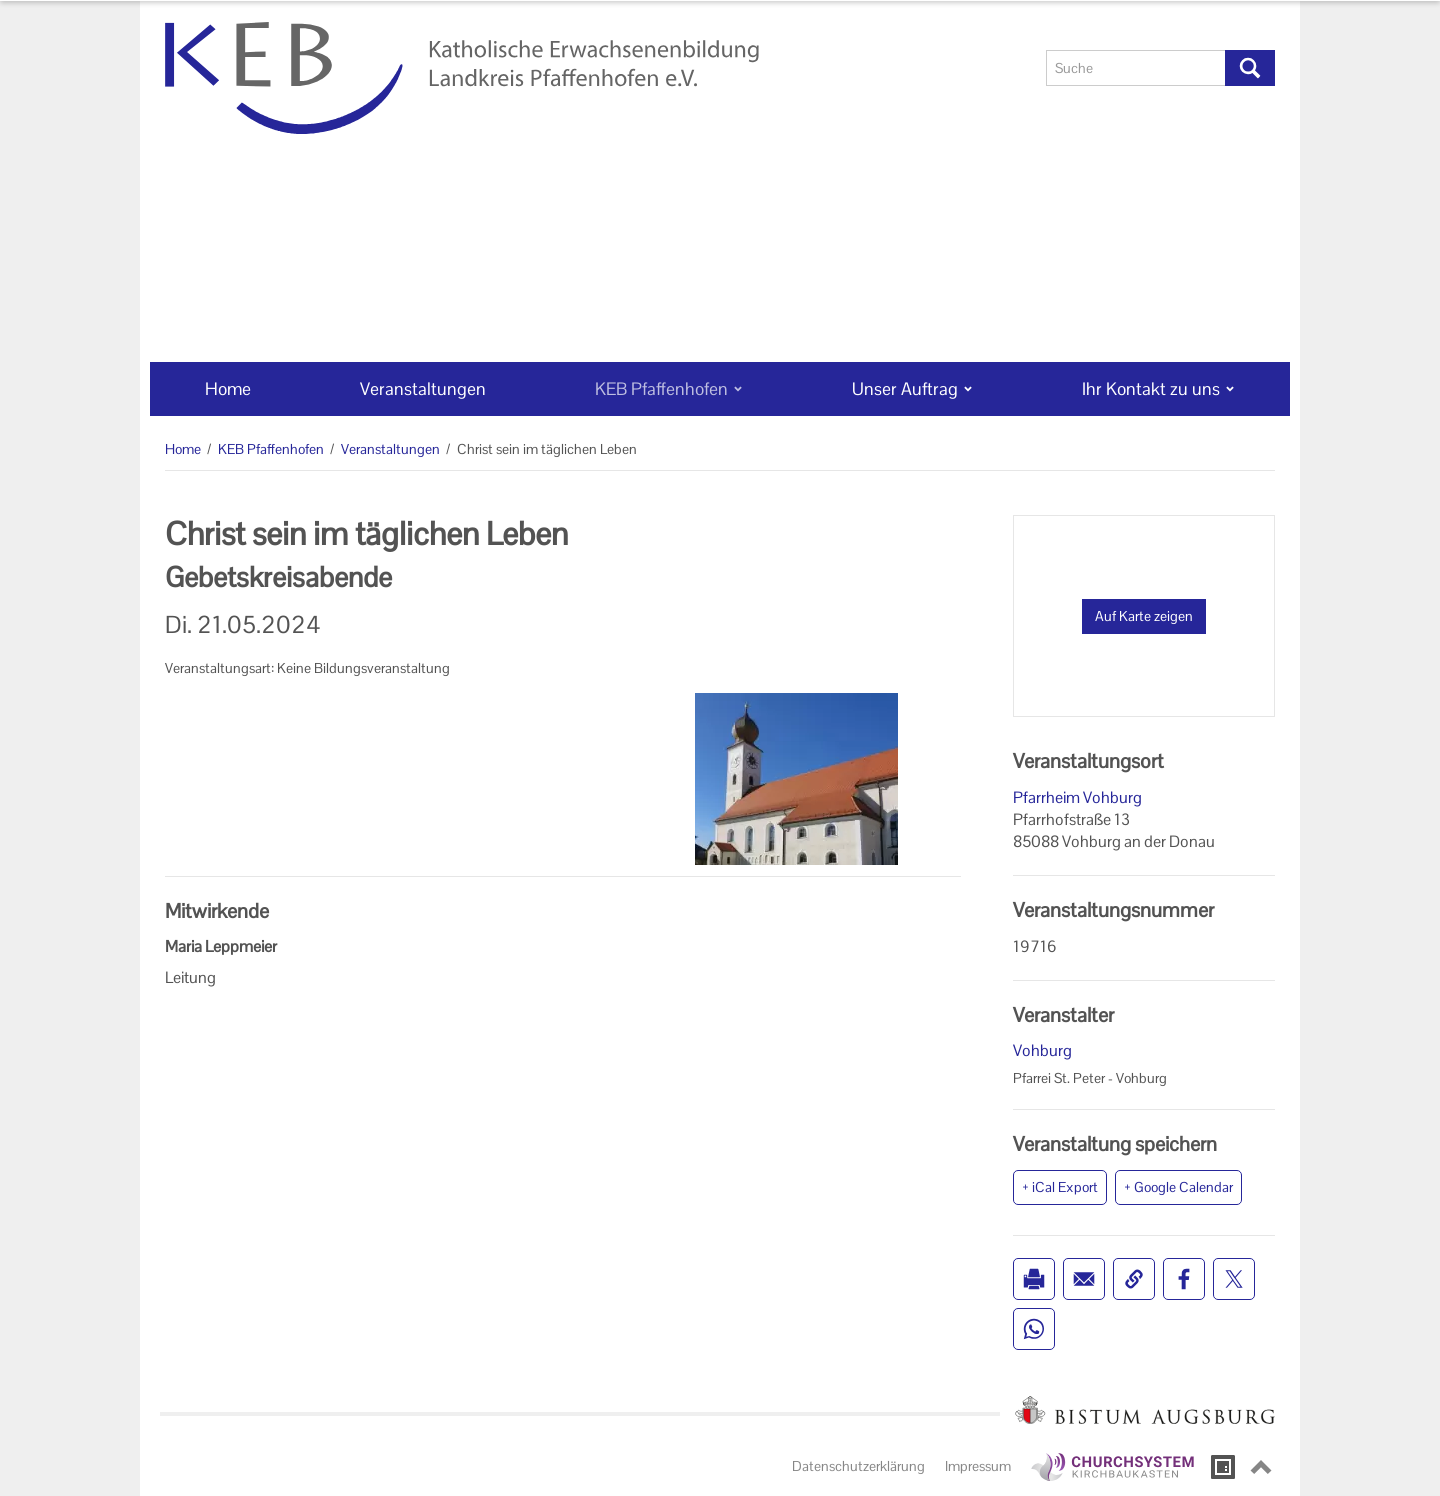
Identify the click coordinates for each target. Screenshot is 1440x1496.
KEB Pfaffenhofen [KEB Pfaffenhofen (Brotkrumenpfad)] (271, 449)
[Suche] (1136, 68)
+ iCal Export (1060, 1187)
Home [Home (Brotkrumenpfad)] (183, 449)
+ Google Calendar (1178, 1187)
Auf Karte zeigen (1144, 616)
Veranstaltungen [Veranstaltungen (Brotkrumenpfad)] (390, 449)
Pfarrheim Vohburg (1077, 797)
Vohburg (1042, 1050)
